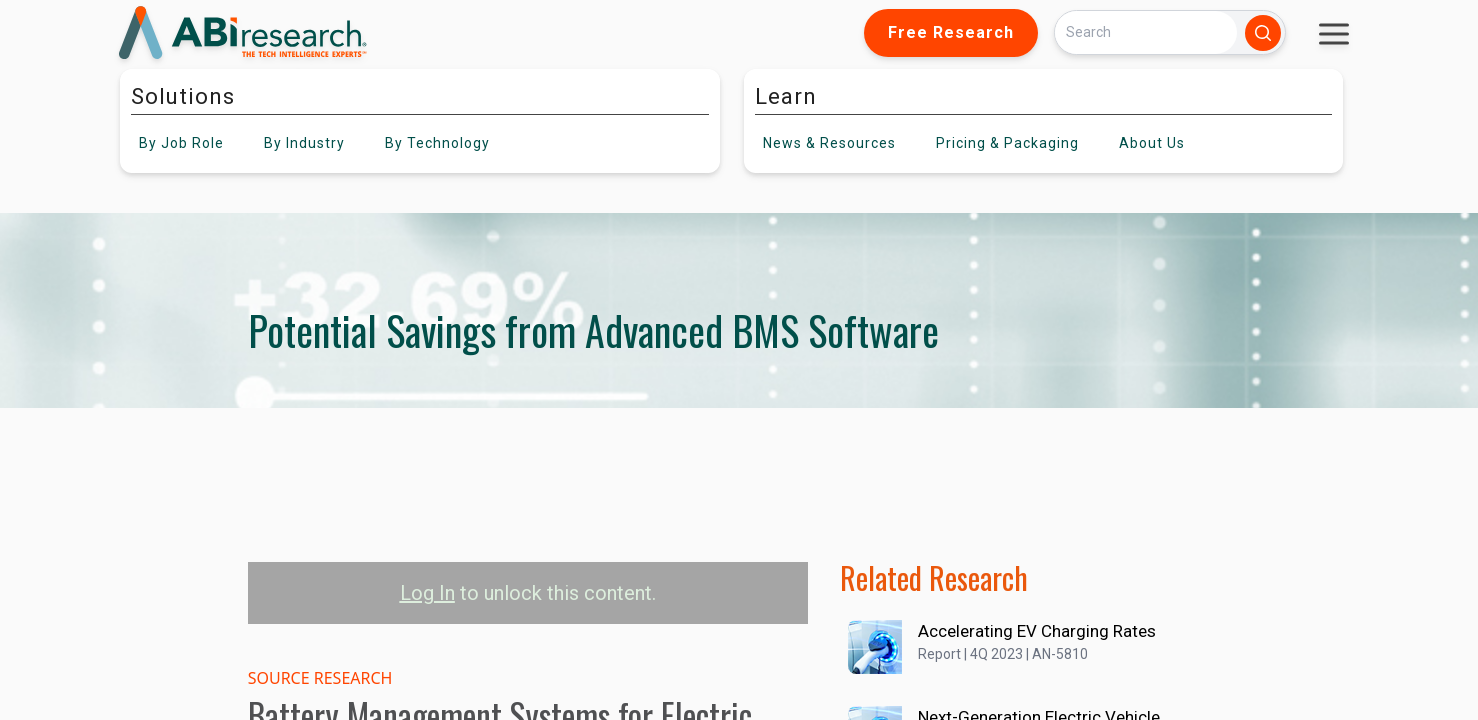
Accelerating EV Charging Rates (1037, 631)
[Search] (1146, 32)
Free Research (951, 32)
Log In (427, 593)
